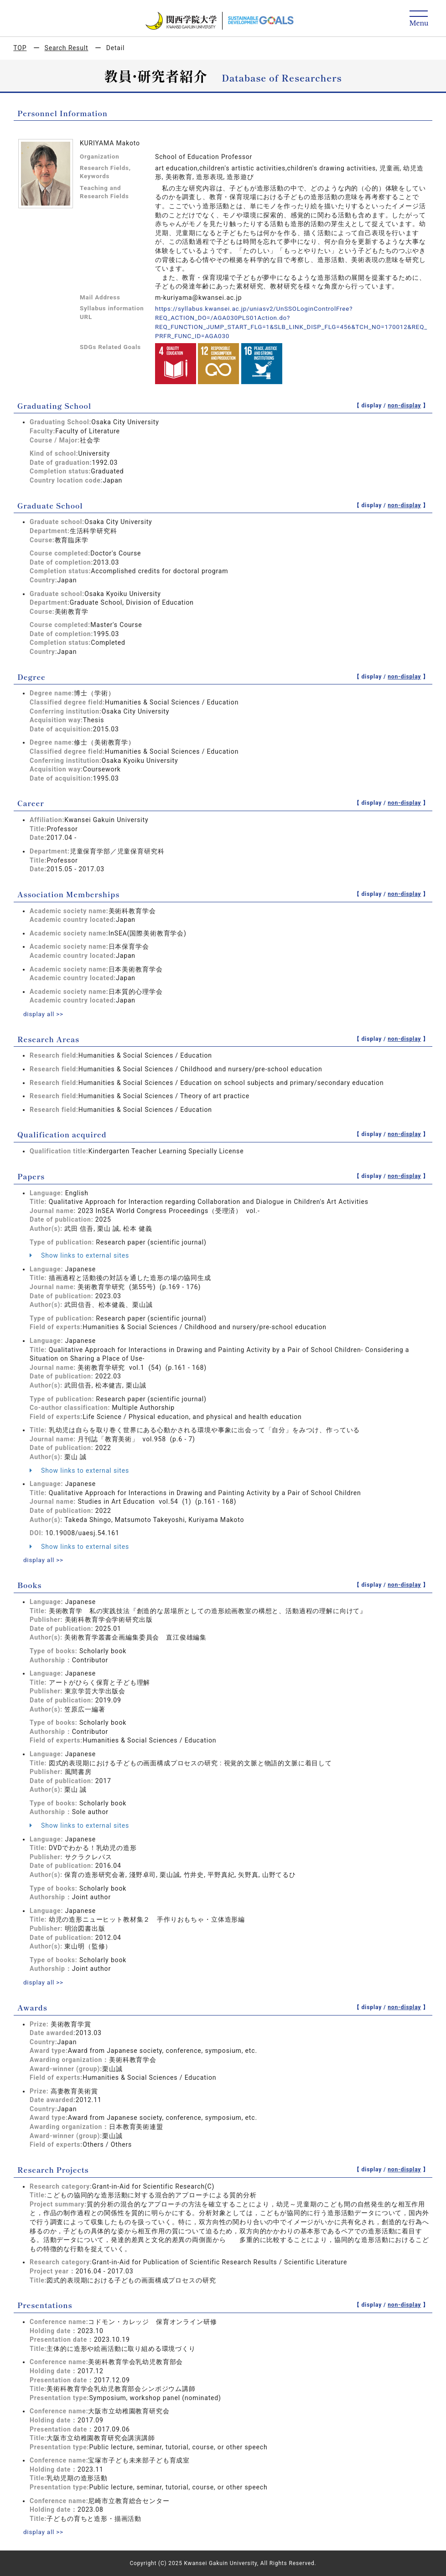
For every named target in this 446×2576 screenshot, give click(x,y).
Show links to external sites (79, 1255)
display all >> (44, 1013)
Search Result (66, 47)
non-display (404, 405)
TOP (19, 47)
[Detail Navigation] (418, 19)
